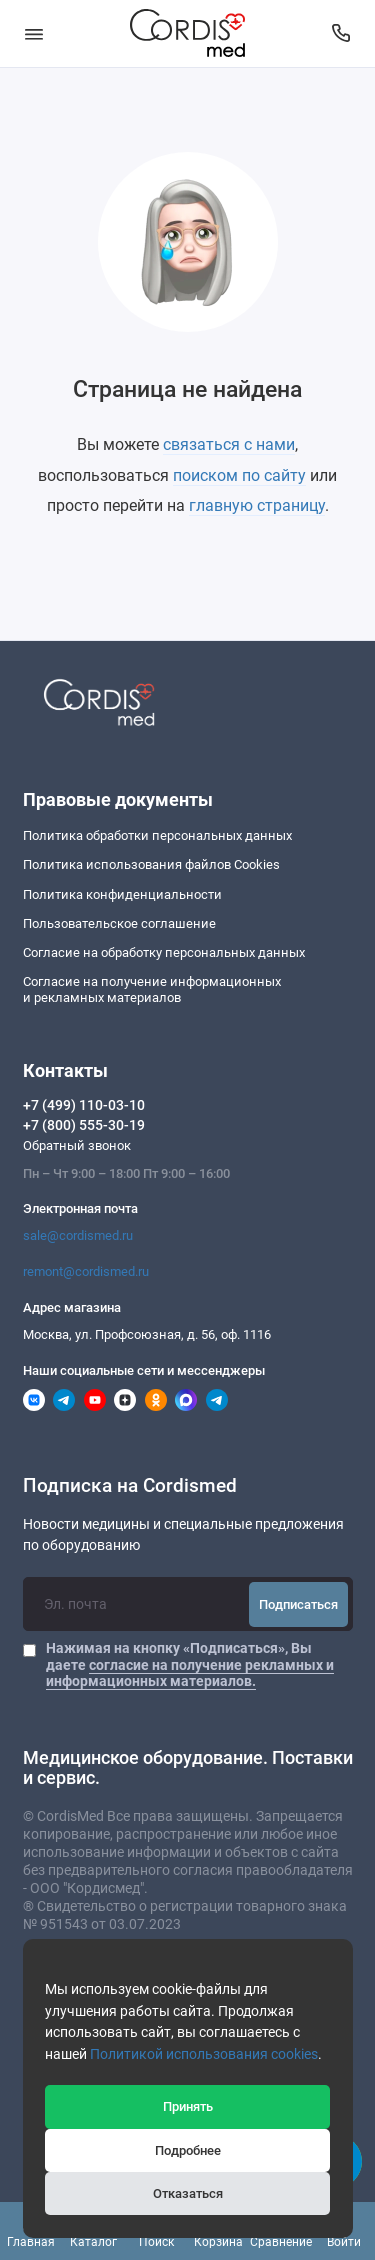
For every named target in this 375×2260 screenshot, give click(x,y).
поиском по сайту (239, 475)
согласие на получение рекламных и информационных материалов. (190, 1673)
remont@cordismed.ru (86, 1271)
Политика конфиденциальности (122, 894)
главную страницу (257, 505)
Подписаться (298, 1604)
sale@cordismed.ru (78, 1235)
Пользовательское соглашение (119, 923)
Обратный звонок (77, 1145)
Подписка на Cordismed (130, 1486)
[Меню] (34, 33)
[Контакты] (342, 33)
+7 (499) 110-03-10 (84, 1105)
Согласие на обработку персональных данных (164, 952)
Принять (188, 2106)
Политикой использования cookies (204, 2054)
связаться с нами (229, 444)
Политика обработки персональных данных (157, 835)
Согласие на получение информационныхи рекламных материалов (152, 989)
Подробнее (188, 2150)
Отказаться (188, 2193)
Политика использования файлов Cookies (151, 864)
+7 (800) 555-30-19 (84, 1125)
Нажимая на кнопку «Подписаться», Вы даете (190, 1664)
